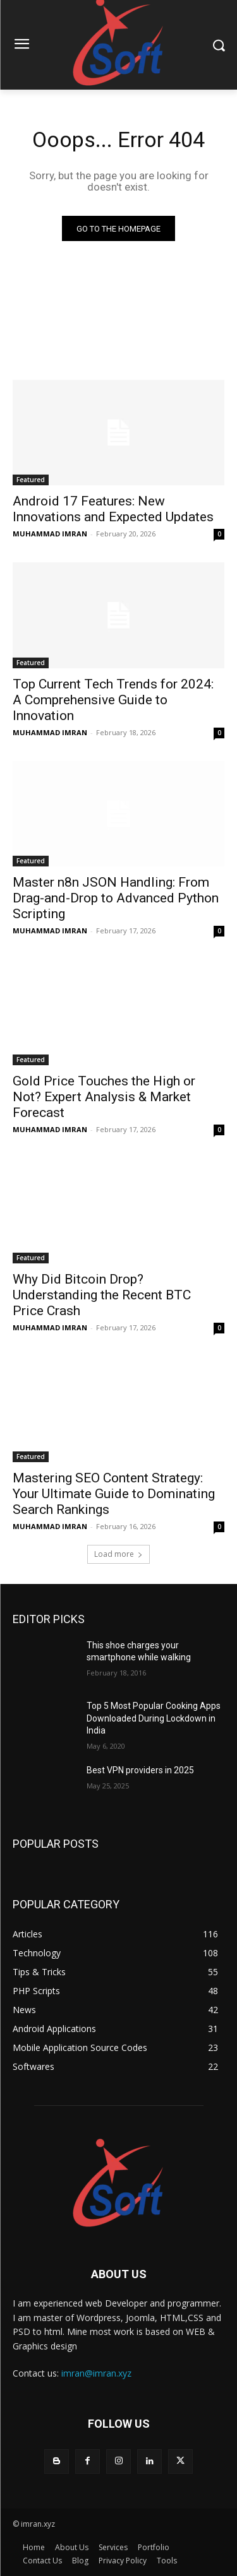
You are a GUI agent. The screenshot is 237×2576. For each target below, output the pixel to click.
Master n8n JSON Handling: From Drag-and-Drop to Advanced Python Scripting (116, 898)
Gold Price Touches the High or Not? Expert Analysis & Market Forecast (104, 1096)
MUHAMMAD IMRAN (50, 533)
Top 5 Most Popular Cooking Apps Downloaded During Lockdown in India (154, 1718)
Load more (118, 1554)
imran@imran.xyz (96, 2373)
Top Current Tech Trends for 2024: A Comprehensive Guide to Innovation (113, 699)
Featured (30, 479)
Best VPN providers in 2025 (140, 1770)
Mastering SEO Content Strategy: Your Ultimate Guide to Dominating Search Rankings (114, 1493)
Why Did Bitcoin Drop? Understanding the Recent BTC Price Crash (102, 1295)
